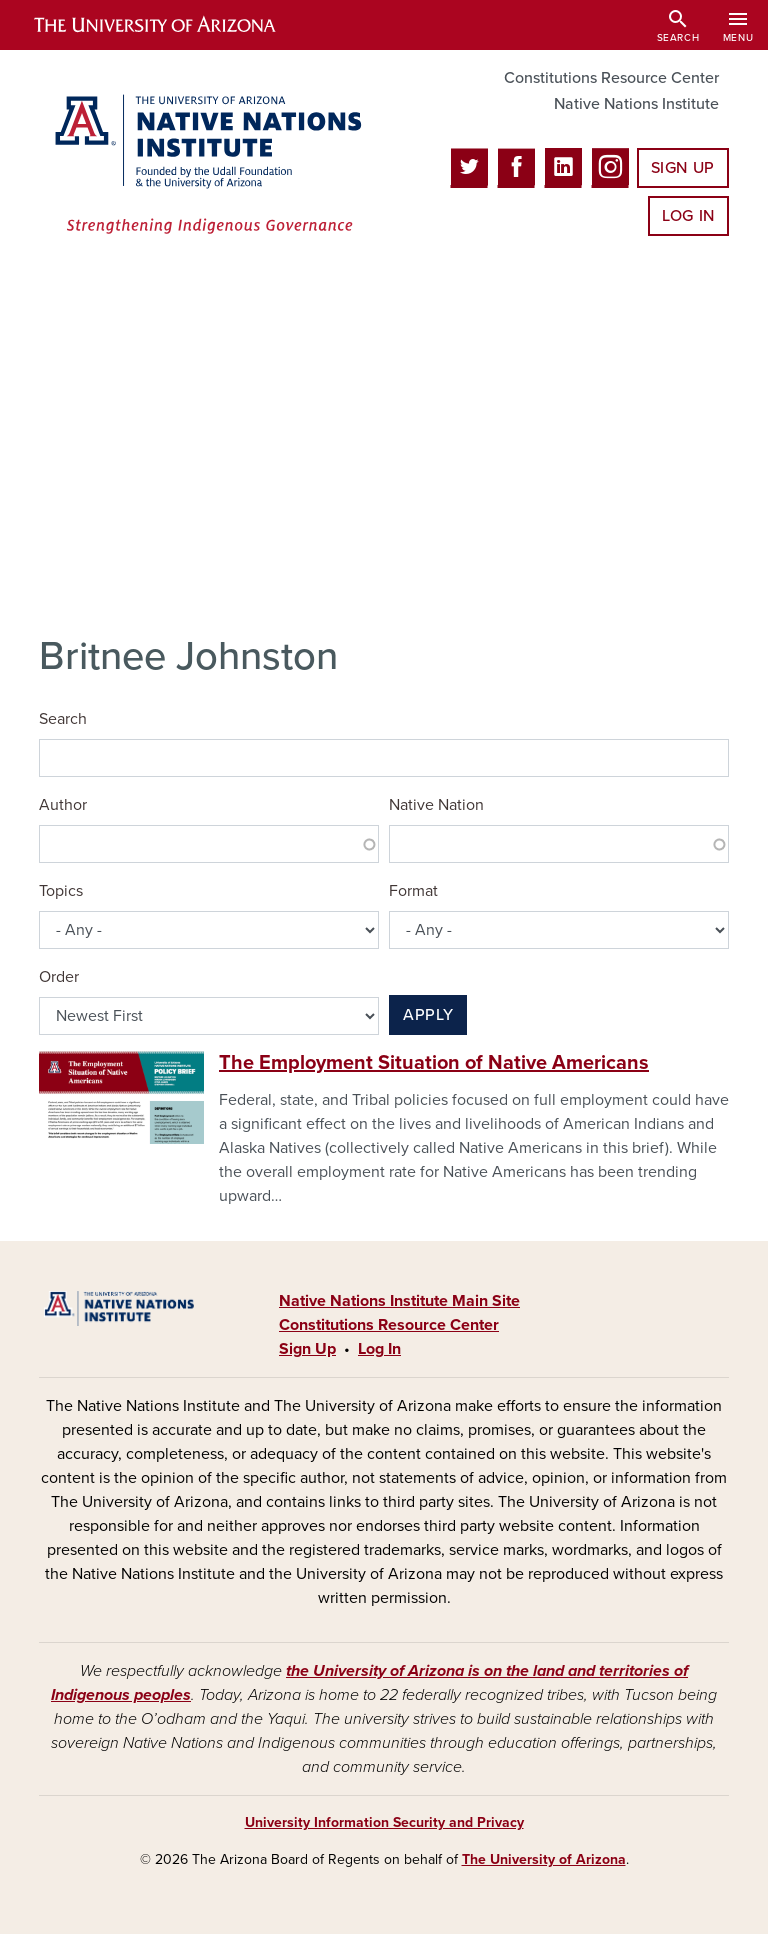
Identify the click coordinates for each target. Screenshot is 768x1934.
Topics (61, 891)
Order (59, 977)
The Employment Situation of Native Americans (434, 1063)
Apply (428, 1015)
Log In (688, 216)
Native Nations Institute (636, 104)
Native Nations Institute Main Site (399, 1301)
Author (63, 805)
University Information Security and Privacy (384, 1822)
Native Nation (436, 805)
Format (413, 891)
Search (63, 719)
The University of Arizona (544, 1859)
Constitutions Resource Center (611, 78)
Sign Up (683, 168)
